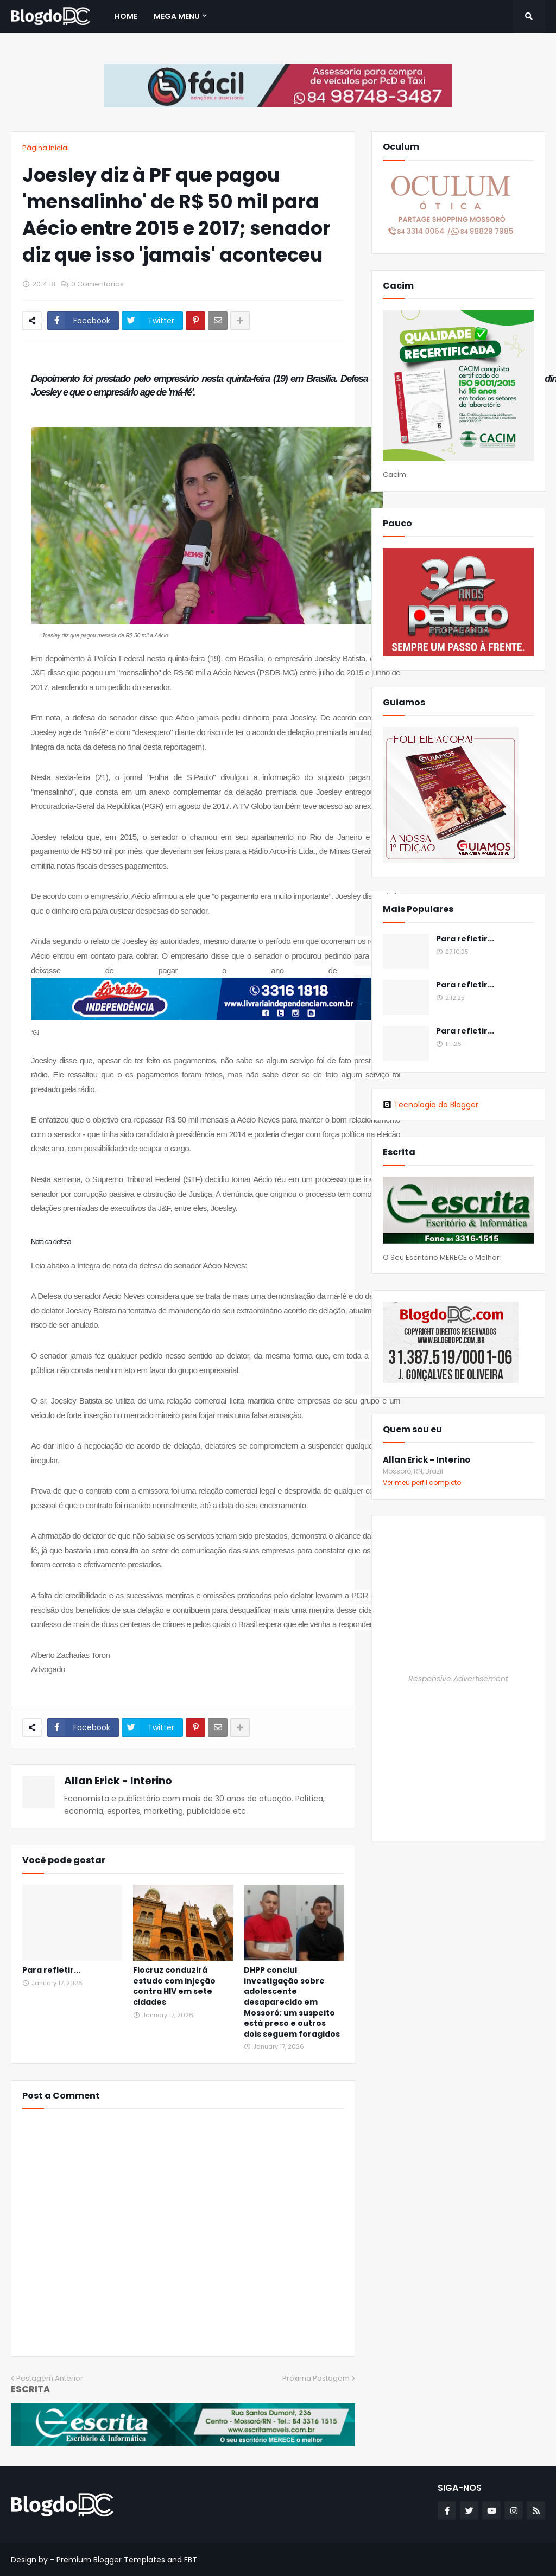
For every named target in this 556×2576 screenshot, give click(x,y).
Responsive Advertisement (458, 1678)
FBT (190, 2559)
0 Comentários (97, 284)
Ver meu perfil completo (422, 1482)
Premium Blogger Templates (110, 2559)
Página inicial (45, 148)
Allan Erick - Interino (118, 1781)
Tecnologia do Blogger (430, 1104)
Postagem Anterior (49, 2378)
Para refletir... (51, 1970)
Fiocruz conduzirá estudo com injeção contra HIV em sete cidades (174, 1986)
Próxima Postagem (316, 2378)
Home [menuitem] (126, 16)
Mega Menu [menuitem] (177, 16)
